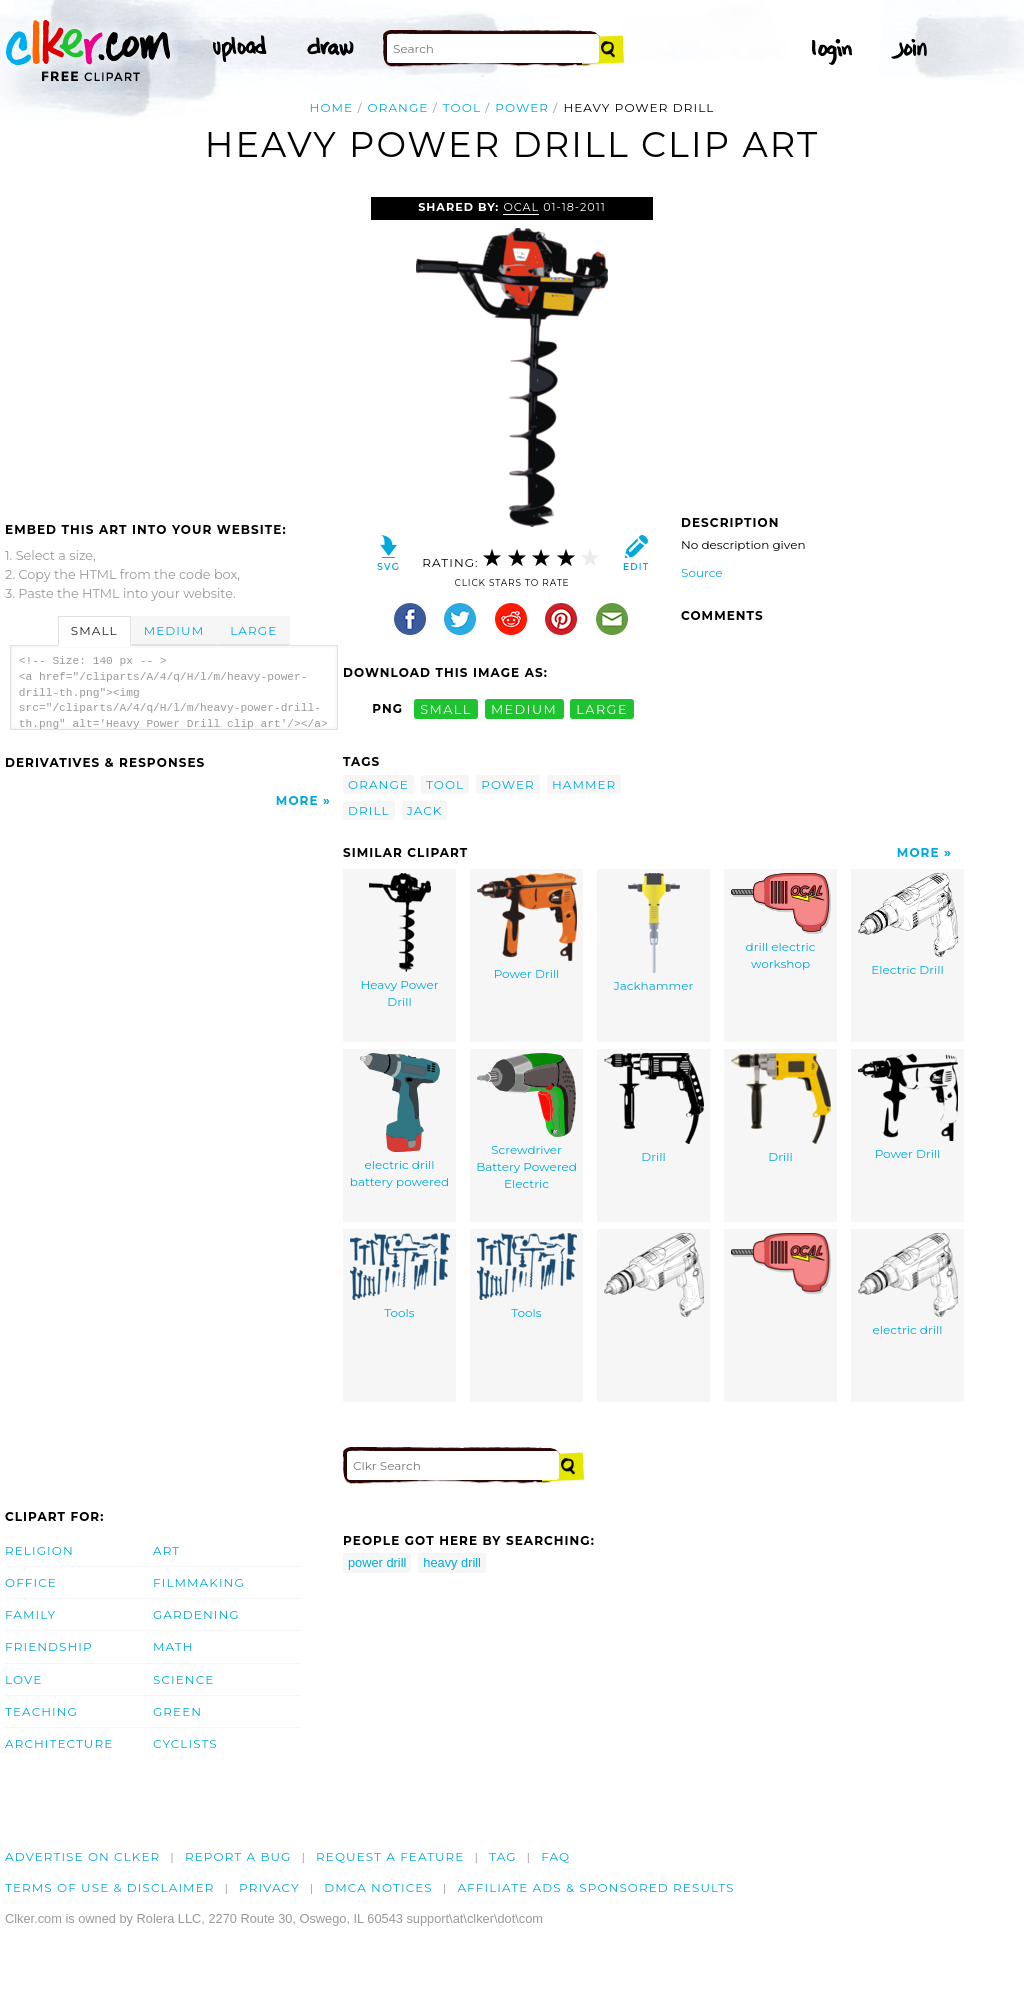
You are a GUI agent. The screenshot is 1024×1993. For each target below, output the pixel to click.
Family (30, 1614)
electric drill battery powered (399, 1121)
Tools (400, 1276)
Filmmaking (199, 1582)
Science (183, 1679)
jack (425, 810)
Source (702, 572)
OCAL (521, 207)
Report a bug (238, 1856)
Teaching (41, 1711)
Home (332, 107)
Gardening (196, 1614)
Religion (39, 1550)
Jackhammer (654, 933)
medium (524, 708)
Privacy (269, 1887)
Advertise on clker (82, 1856)
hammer (584, 784)
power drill (377, 1562)
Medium (174, 630)
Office (31, 1582)
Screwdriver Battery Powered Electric (526, 1121)
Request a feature (390, 1856)
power (522, 107)
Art (166, 1550)
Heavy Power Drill (399, 941)
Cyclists (185, 1743)
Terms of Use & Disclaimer (110, 1887)
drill (369, 810)
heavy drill (452, 1562)
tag (502, 1856)
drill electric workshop (781, 922)
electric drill (908, 1285)
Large (253, 630)
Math (173, 1646)
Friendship (49, 1646)
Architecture (59, 1743)
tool (462, 107)
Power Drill (527, 927)
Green (177, 1711)
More (297, 800)
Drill (654, 1108)
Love (23, 1679)
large (602, 708)
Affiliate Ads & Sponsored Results (595, 1887)
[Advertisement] (173, 347)
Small (94, 630)
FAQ (555, 1856)
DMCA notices (378, 1887)
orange (398, 107)
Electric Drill (908, 925)
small (446, 708)
